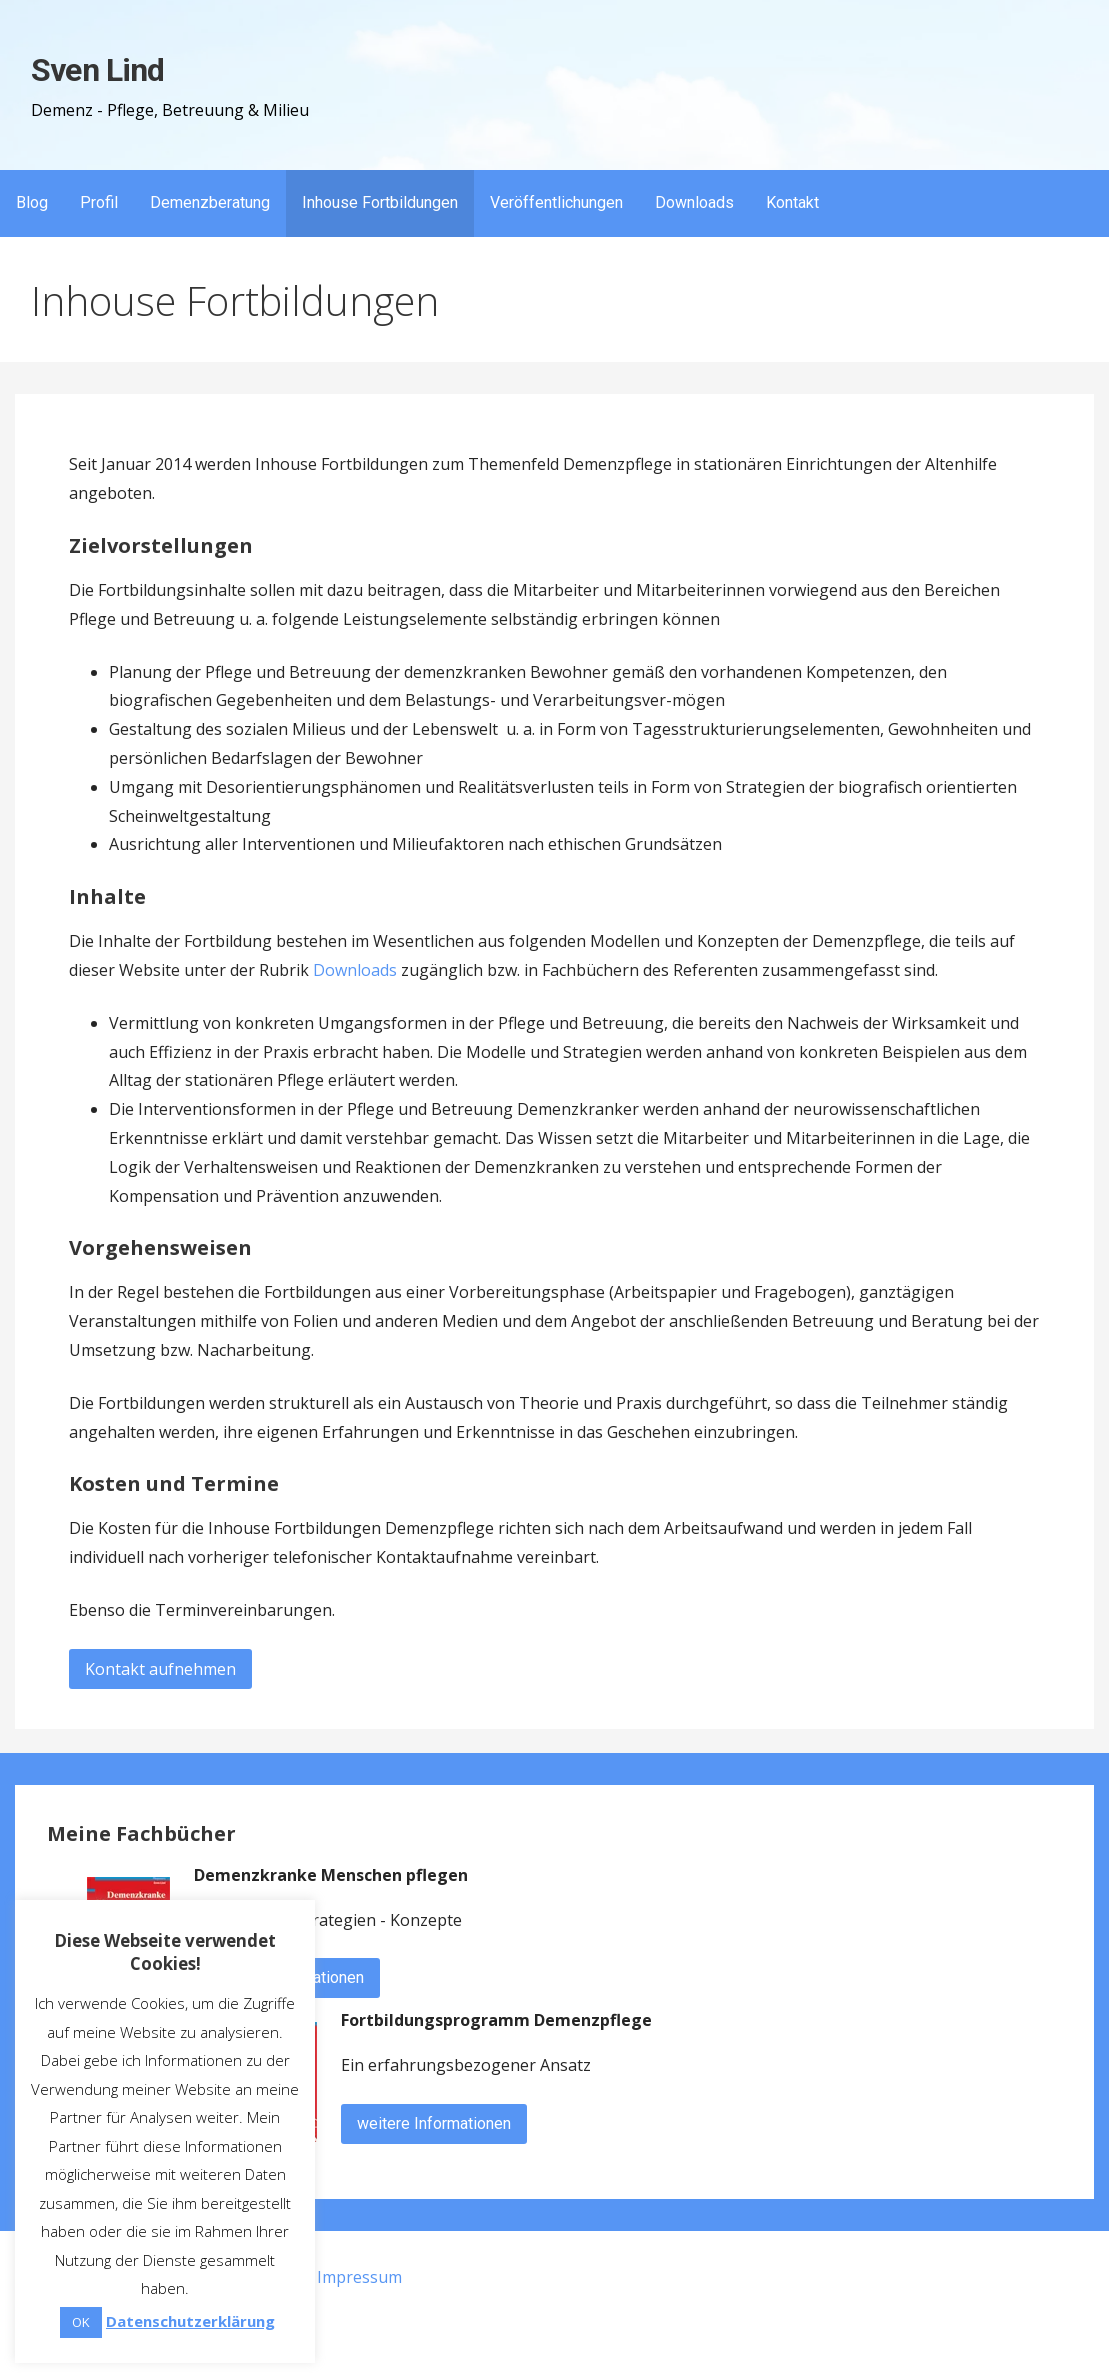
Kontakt (792, 202)
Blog (32, 202)
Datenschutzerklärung (190, 2321)
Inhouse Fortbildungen (380, 202)
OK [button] (81, 2322)
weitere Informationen (434, 2123)
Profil (99, 202)
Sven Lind (97, 70)
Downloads (694, 202)
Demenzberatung (210, 202)
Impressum (359, 2277)
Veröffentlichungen (556, 202)
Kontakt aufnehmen (160, 1669)
